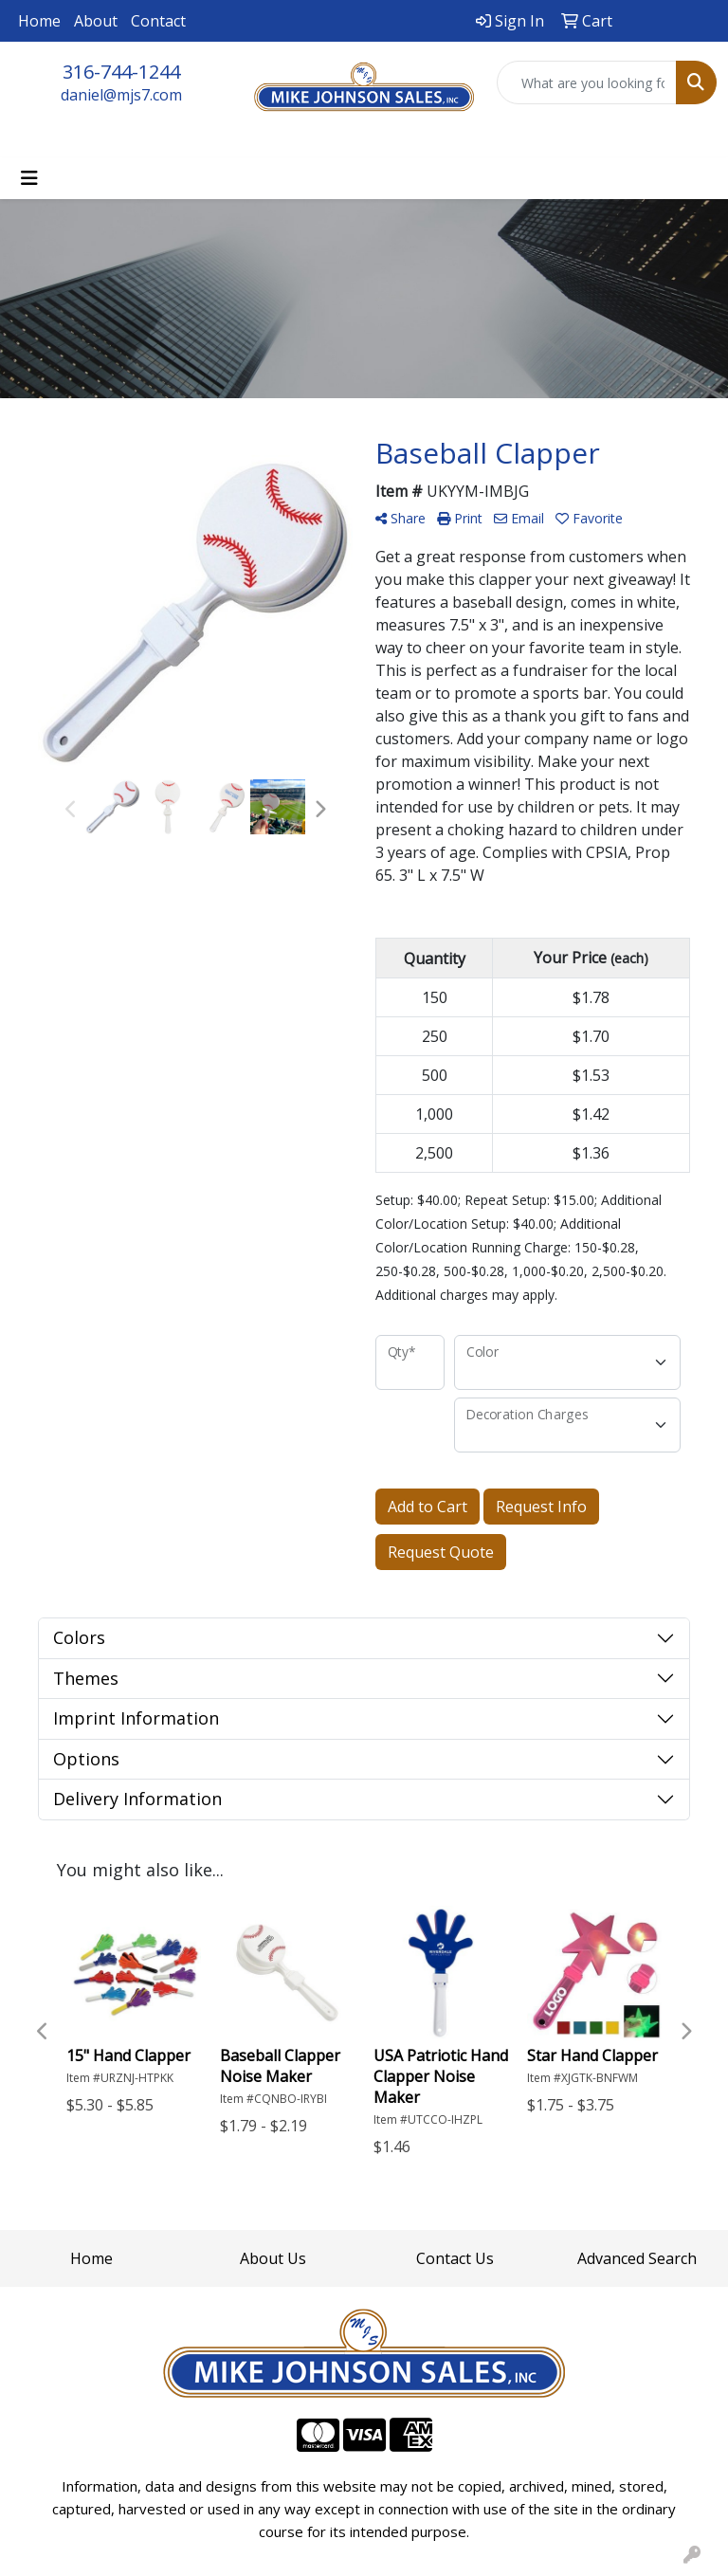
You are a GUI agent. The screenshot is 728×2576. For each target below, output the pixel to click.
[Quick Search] (587, 82)
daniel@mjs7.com (121, 94)
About (96, 20)
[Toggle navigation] (29, 178)
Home (39, 20)
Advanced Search (637, 2258)
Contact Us (455, 2258)
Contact (158, 20)
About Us (273, 2258)
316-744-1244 (121, 71)
